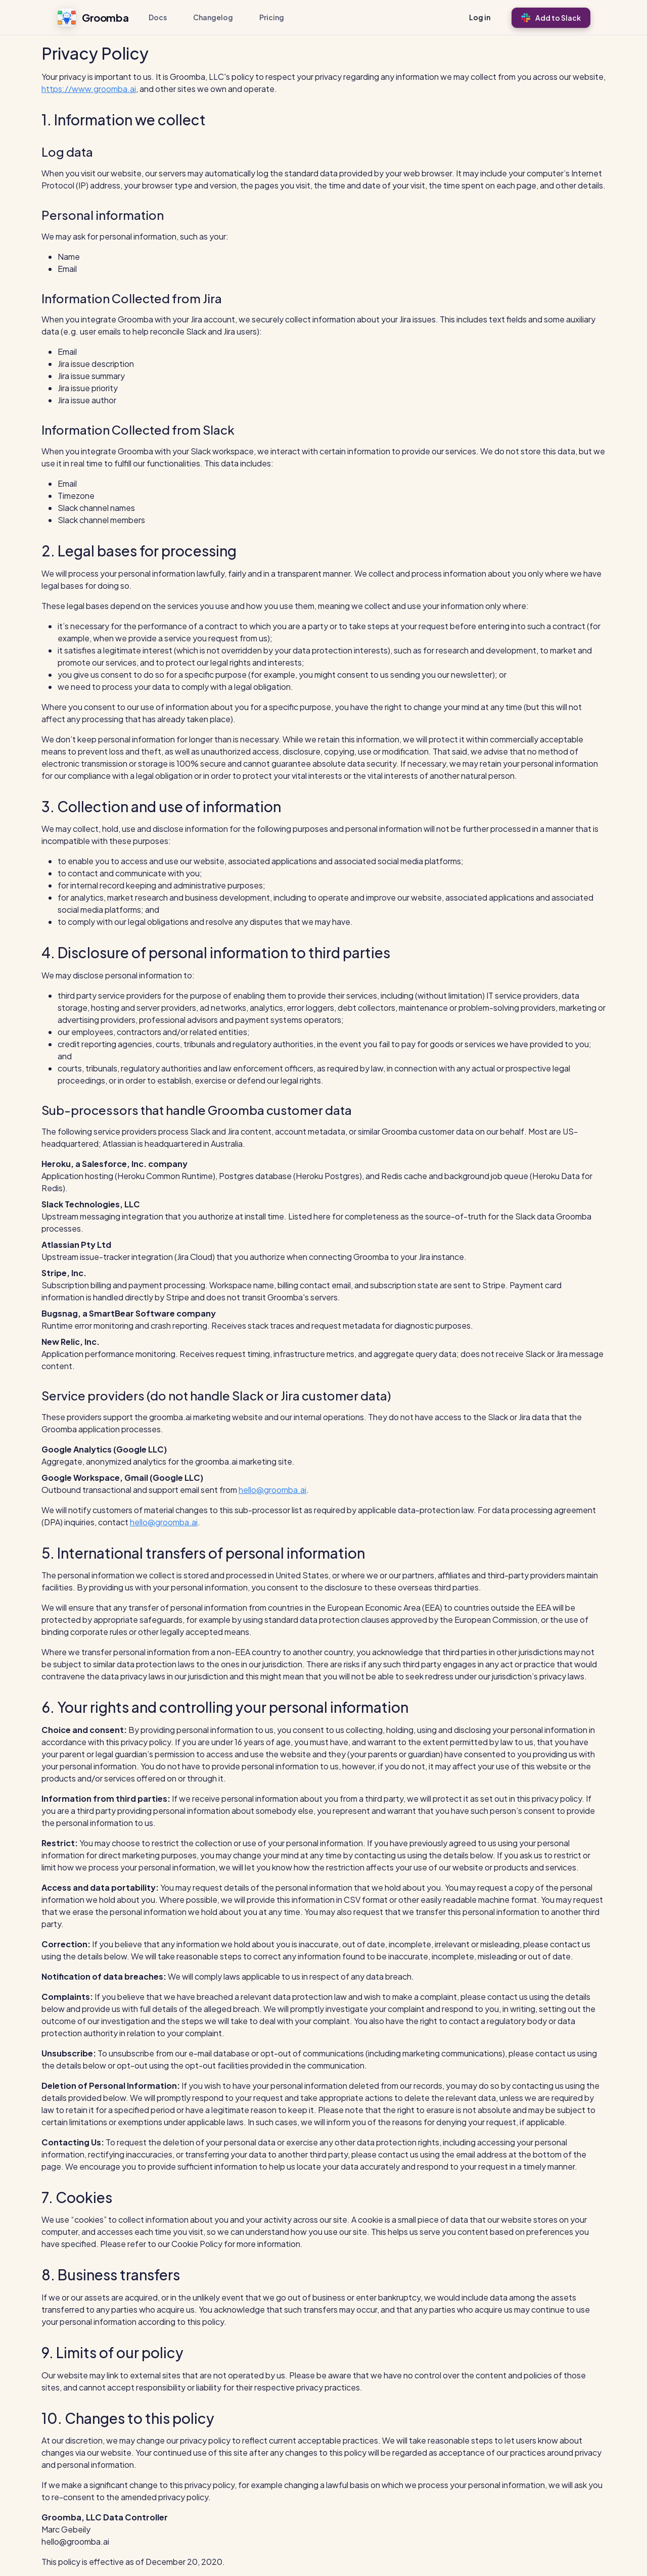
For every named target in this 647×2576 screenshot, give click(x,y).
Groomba (92, 18)
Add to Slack (551, 17)
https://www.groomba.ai (88, 88)
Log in (479, 17)
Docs (158, 17)
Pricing (271, 17)
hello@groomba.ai (272, 1489)
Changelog (213, 17)
